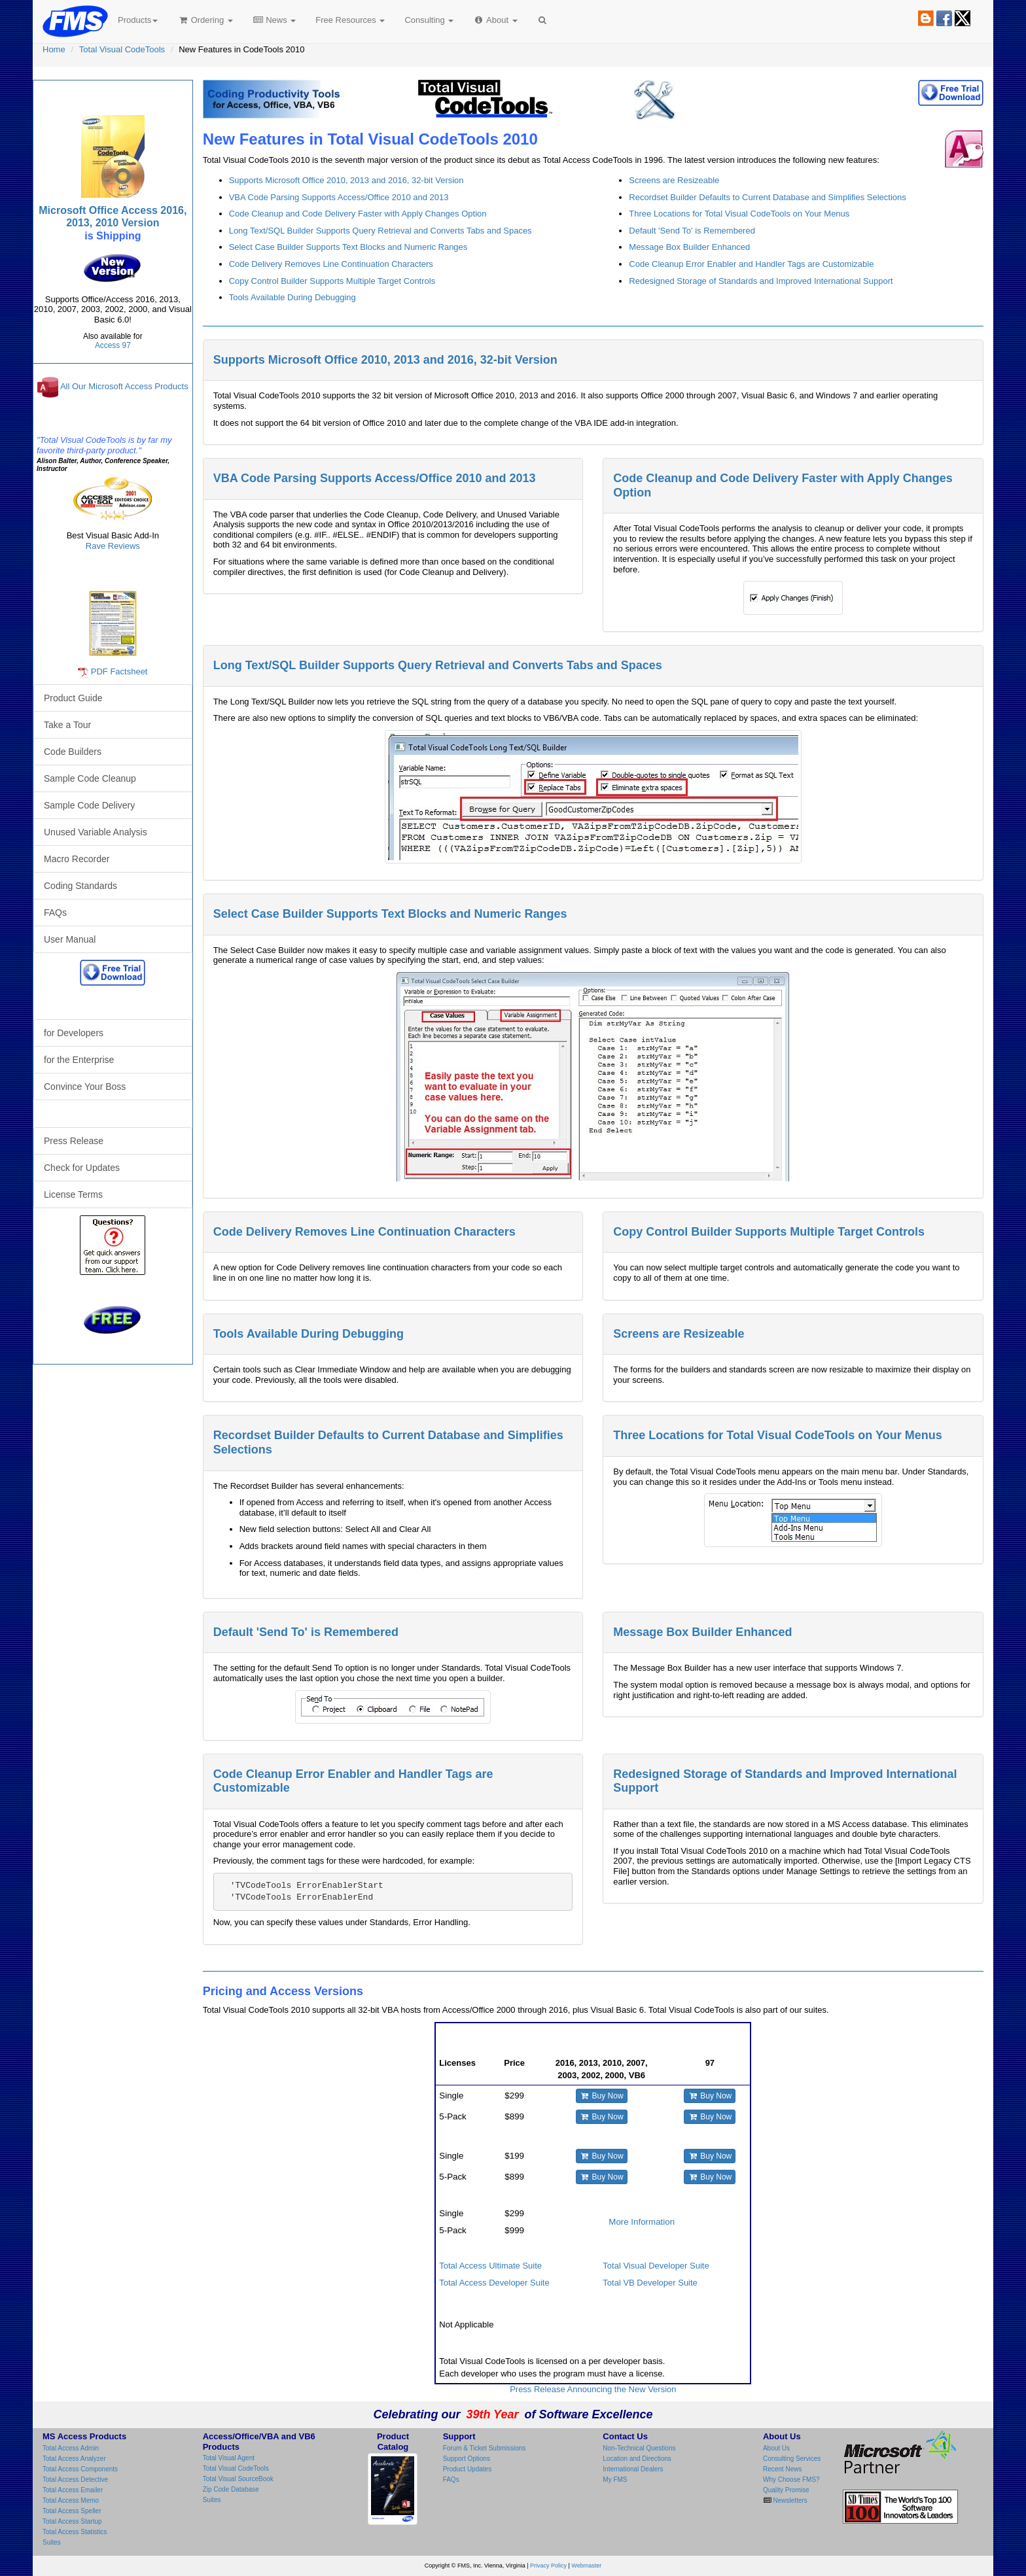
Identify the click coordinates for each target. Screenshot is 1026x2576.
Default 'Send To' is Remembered (692, 230)
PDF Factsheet (119, 671)
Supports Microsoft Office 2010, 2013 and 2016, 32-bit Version (346, 180)
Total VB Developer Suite (650, 2283)
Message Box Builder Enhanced (689, 247)
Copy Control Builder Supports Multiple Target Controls (332, 281)
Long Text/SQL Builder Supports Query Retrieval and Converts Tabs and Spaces (380, 230)
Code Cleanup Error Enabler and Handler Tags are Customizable (751, 264)
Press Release (73, 1141)
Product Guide (73, 698)
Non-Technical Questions (639, 2448)
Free (350, 20)
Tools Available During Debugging (292, 297)
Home (54, 49)
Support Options (466, 2458)
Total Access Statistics (75, 2531)
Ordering (205, 20)
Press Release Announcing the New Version (593, 2389)
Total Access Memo (71, 2500)
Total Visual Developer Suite (656, 2266)
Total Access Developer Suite (494, 2283)
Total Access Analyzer (74, 2458)
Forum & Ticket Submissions (484, 2448)
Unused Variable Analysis (95, 832)
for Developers (73, 1033)
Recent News (782, 2469)
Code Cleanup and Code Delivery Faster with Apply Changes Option (358, 213)
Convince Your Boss (85, 1086)
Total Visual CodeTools (122, 49)
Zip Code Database (231, 2489)
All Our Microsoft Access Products (124, 387)
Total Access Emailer (73, 2490)
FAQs (55, 912)
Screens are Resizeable (674, 180)
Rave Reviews (113, 546)
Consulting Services (792, 2458)
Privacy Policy (548, 2565)
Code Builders (72, 751)
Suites (52, 2542)
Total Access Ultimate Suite (490, 2266)
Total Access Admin (71, 2448)
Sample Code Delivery (89, 805)
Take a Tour (67, 725)
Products (138, 20)
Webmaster (586, 2565)
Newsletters (789, 2500)
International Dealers (633, 2469)
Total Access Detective (75, 2479)
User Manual (70, 939)
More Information (642, 2222)
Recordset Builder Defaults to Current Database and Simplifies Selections (767, 197)
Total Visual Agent (229, 2458)
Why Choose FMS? (791, 2479)
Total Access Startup (72, 2521)
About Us (776, 2448)
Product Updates (467, 2469)
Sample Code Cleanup (90, 778)
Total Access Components (80, 2469)
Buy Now (602, 2095)
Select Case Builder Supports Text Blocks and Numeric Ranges (348, 247)
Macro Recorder (76, 859)
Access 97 (113, 345)
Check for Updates (82, 1167)
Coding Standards (80, 885)
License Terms (73, 1194)
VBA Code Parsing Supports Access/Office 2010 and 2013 (339, 197)
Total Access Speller (72, 2511)
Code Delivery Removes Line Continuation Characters (331, 264)
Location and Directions (637, 2458)
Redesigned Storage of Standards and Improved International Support (761, 281)
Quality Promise (786, 2490)
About (495, 20)
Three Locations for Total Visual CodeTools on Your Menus (739, 213)
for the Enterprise (79, 1059)
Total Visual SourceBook (238, 2478)
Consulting (428, 20)
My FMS (615, 2479)
